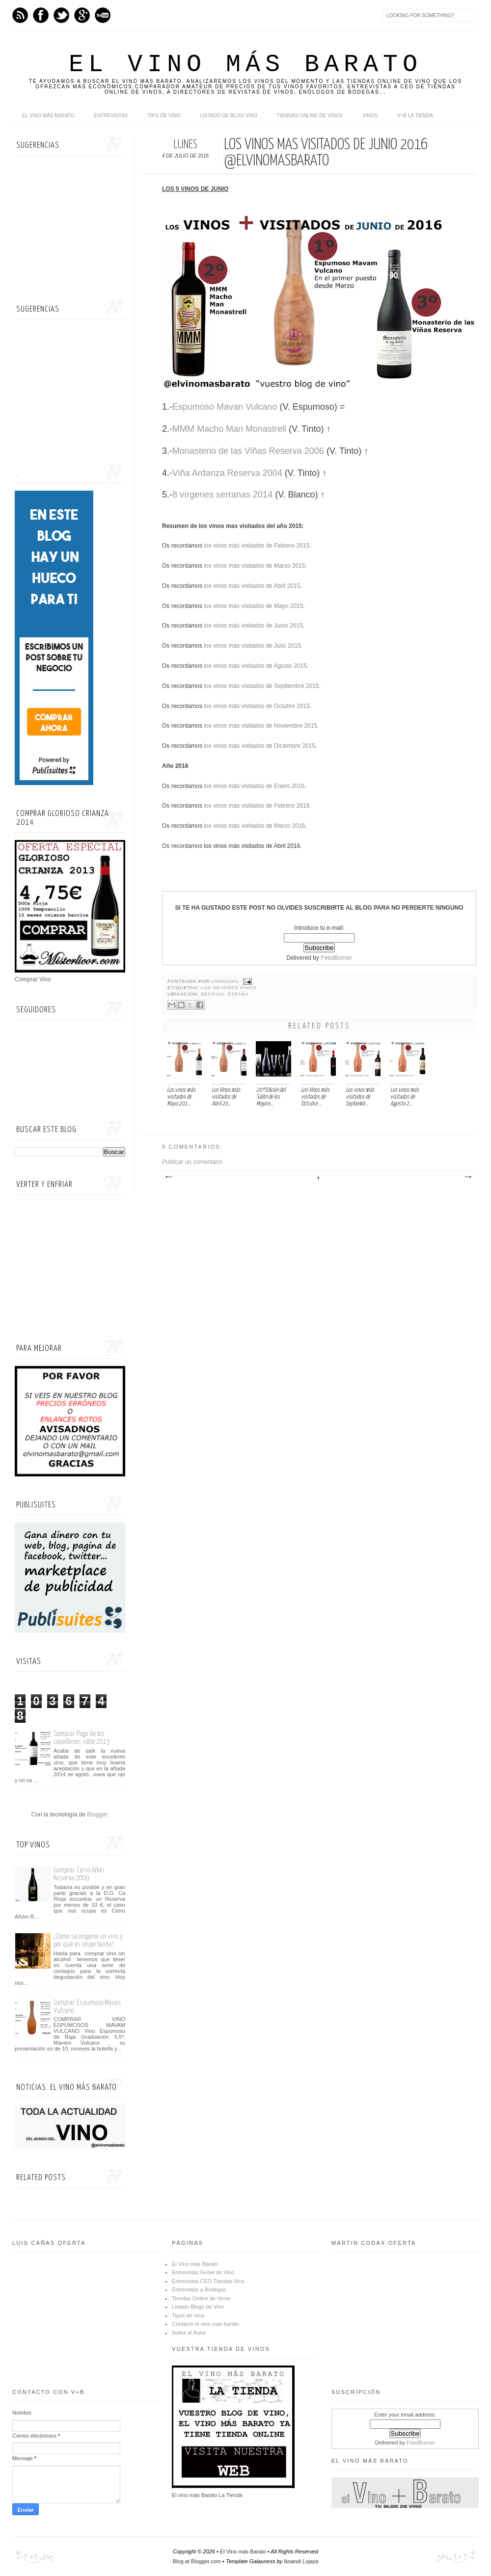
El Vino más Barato (245, 65)
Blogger (97, 1814)
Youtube (102, 15)
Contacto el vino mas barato (205, 2324)
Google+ (82, 15)
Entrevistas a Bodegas (199, 2289)
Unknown (226, 981)
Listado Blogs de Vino (198, 2307)
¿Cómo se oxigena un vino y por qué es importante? (88, 1940)
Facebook (41, 15)
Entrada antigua (467, 1177)
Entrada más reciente (168, 1177)
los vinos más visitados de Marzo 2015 (253, 565)
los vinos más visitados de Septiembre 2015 (260, 686)
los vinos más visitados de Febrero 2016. (256, 805)
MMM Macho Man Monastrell (229, 429)
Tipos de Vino (188, 2315)
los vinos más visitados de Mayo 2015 (252, 606)
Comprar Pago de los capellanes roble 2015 (82, 1737)
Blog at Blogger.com (197, 2561)
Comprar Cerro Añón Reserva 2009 (79, 1874)
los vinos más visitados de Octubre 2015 (256, 706)
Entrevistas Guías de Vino (203, 2272)
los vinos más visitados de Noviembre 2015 (259, 725)
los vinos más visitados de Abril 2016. (252, 845)
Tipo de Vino (163, 115)
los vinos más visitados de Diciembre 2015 (258, 745)
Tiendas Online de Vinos (201, 2298)
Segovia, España (224, 994)
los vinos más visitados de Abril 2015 (251, 585)
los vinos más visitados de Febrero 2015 (255, 545)
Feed (20, 15)
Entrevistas (111, 115)
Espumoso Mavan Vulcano (224, 407)
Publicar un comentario (192, 1161)
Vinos (370, 115)
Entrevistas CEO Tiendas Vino (208, 2281)
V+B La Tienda (415, 115)
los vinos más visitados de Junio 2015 (252, 625)
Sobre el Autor (189, 2333)
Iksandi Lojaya (301, 2561)
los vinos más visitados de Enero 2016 (253, 786)
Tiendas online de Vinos (310, 115)
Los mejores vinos (229, 987)
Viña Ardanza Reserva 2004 (227, 473)
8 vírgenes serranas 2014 (222, 494)
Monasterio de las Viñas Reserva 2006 (248, 451)
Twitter (61, 15)
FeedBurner (336, 957)
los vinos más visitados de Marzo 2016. (254, 825)
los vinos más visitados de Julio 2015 (251, 645)
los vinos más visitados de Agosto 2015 (254, 665)
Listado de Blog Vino (228, 115)
